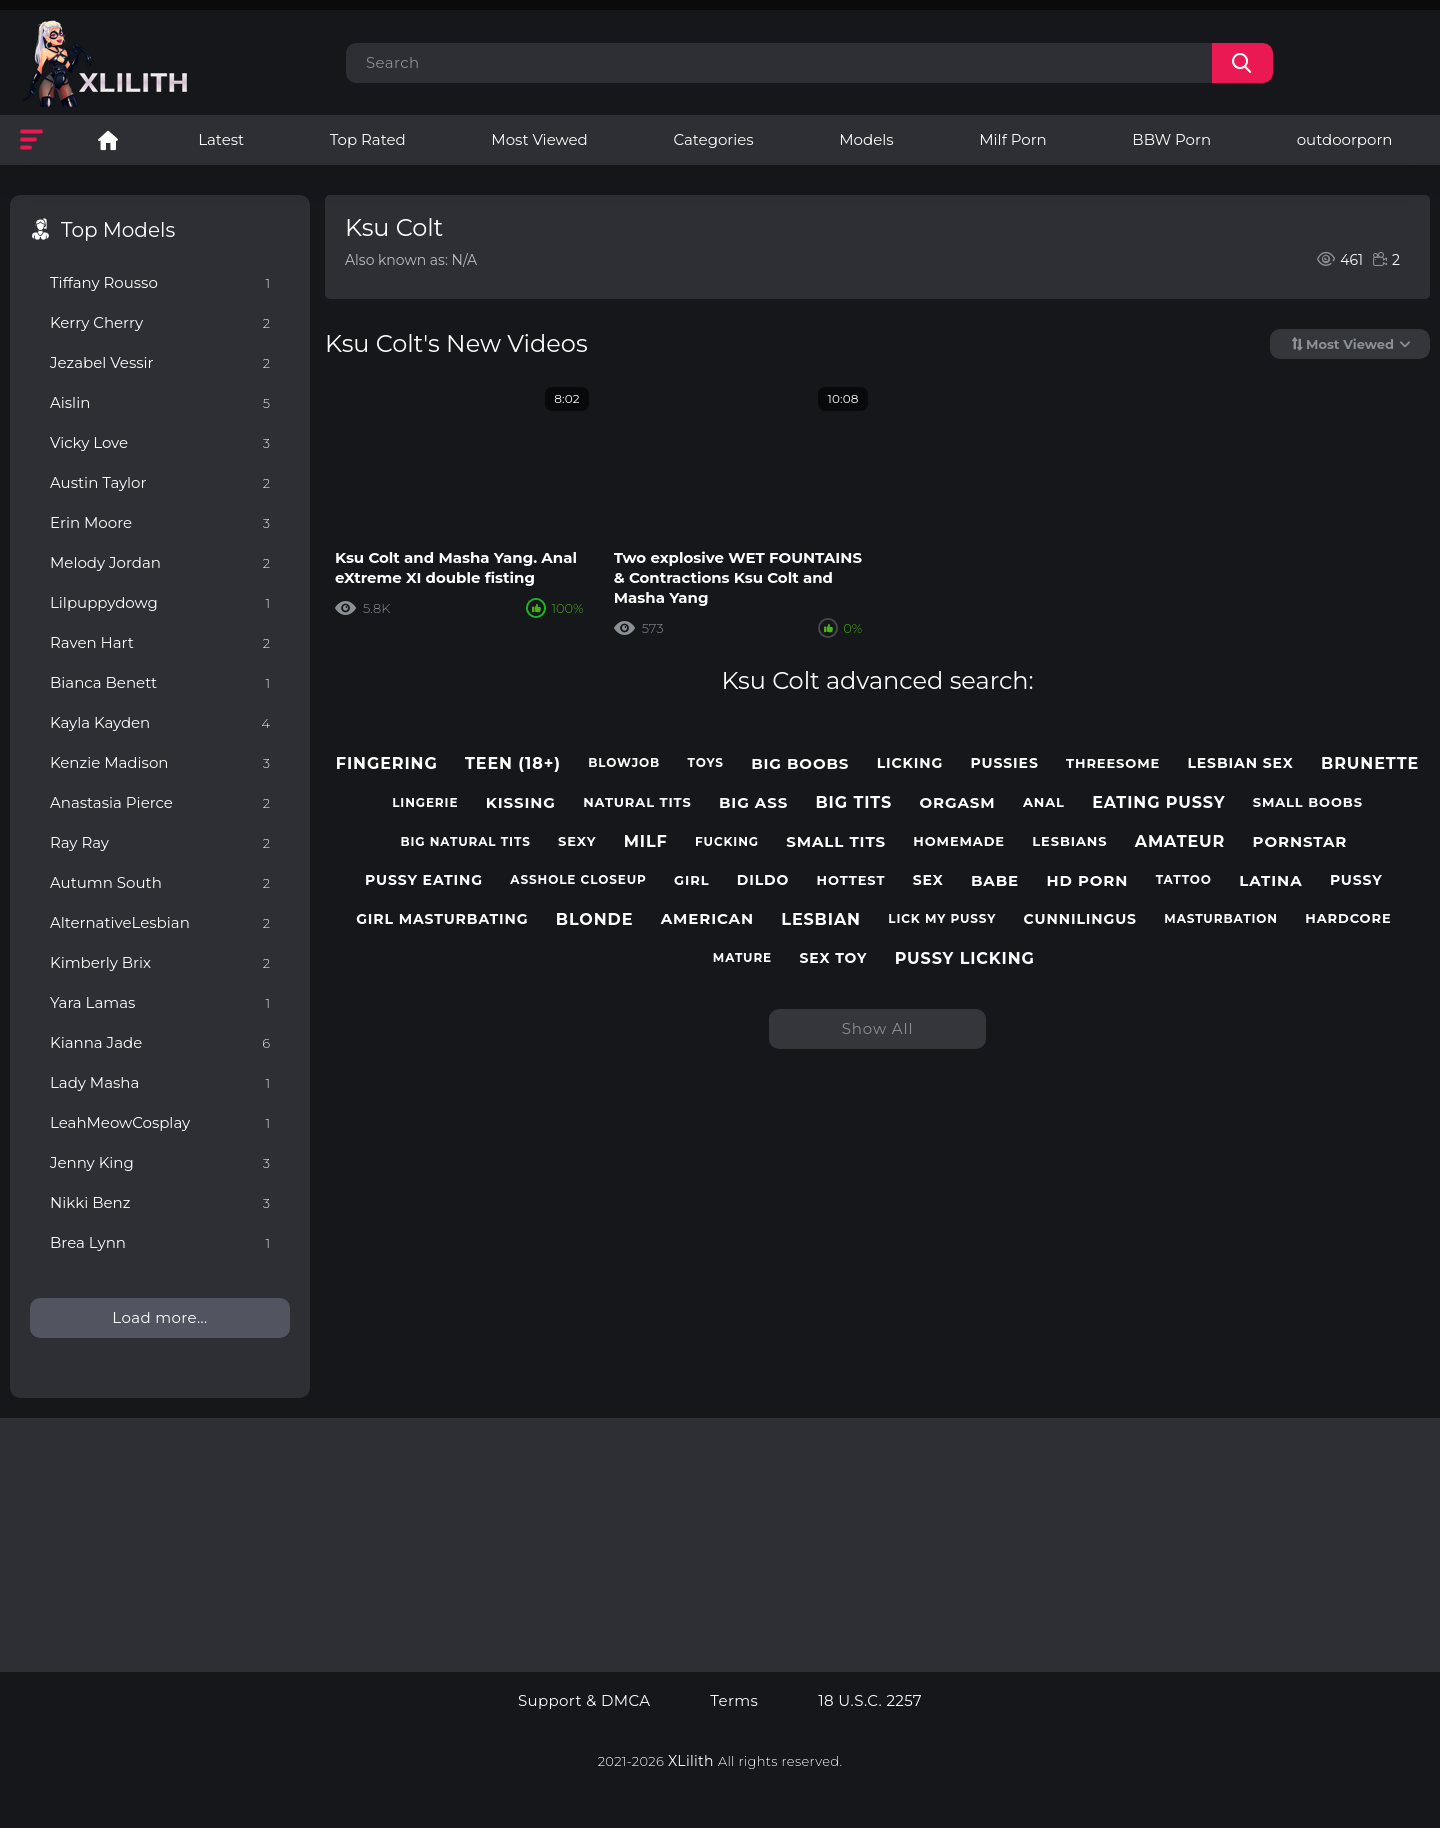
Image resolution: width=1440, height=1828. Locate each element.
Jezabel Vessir (160, 362)
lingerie (425, 803)
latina (1270, 881)
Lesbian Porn (108, 140)
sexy (577, 841)
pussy (1356, 880)
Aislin (160, 402)
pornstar (1300, 842)
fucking (727, 842)
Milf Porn (1012, 139)
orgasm (958, 803)
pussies (1005, 763)
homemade (959, 841)
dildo (763, 880)
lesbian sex (1240, 763)
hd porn (1087, 881)
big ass (753, 803)
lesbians (1069, 841)
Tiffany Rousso (160, 282)
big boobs (800, 764)
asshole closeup (578, 880)
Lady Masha (160, 1082)
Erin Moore (160, 522)
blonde (595, 919)
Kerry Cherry (160, 322)
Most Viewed (539, 139)
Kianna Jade (160, 1042)
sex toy (833, 958)
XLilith (691, 1761)
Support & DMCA (584, 1701)
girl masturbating (442, 919)
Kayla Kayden (160, 722)
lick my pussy (942, 919)
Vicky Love (160, 442)
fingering (387, 763)
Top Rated (368, 139)
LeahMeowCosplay (160, 1122)
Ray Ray (160, 842)
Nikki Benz (160, 1202)
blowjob (624, 763)
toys (706, 763)
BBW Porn (1171, 139)
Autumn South (160, 882)
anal (1044, 802)
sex (928, 880)
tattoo (1184, 880)
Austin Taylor (160, 482)
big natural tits (465, 842)
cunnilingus (1080, 919)
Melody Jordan (160, 562)
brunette (1370, 763)
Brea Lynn (160, 1242)
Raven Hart (160, 642)
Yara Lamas (160, 1002)
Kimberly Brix (160, 962)
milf (646, 841)
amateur (1180, 841)
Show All (878, 1028)
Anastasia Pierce (160, 802)
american (707, 919)
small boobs (1308, 802)
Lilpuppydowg (160, 602)
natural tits (637, 802)
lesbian (821, 919)
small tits (836, 842)
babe (995, 881)
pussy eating (424, 880)
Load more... (159, 1317)
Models (866, 139)
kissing (521, 803)
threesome (1113, 763)
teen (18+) (513, 763)
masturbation (1221, 919)
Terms (734, 1701)
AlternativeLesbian (160, 922)
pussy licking (965, 958)
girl (691, 880)
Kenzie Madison (160, 762)
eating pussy (1158, 802)
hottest (851, 880)
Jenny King (160, 1162)
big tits (853, 802)
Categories (713, 139)
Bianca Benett (160, 682)
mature (742, 958)
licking (910, 763)
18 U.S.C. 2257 (870, 1701)
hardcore (1348, 918)
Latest (221, 139)
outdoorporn (1345, 139)
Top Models (118, 230)
